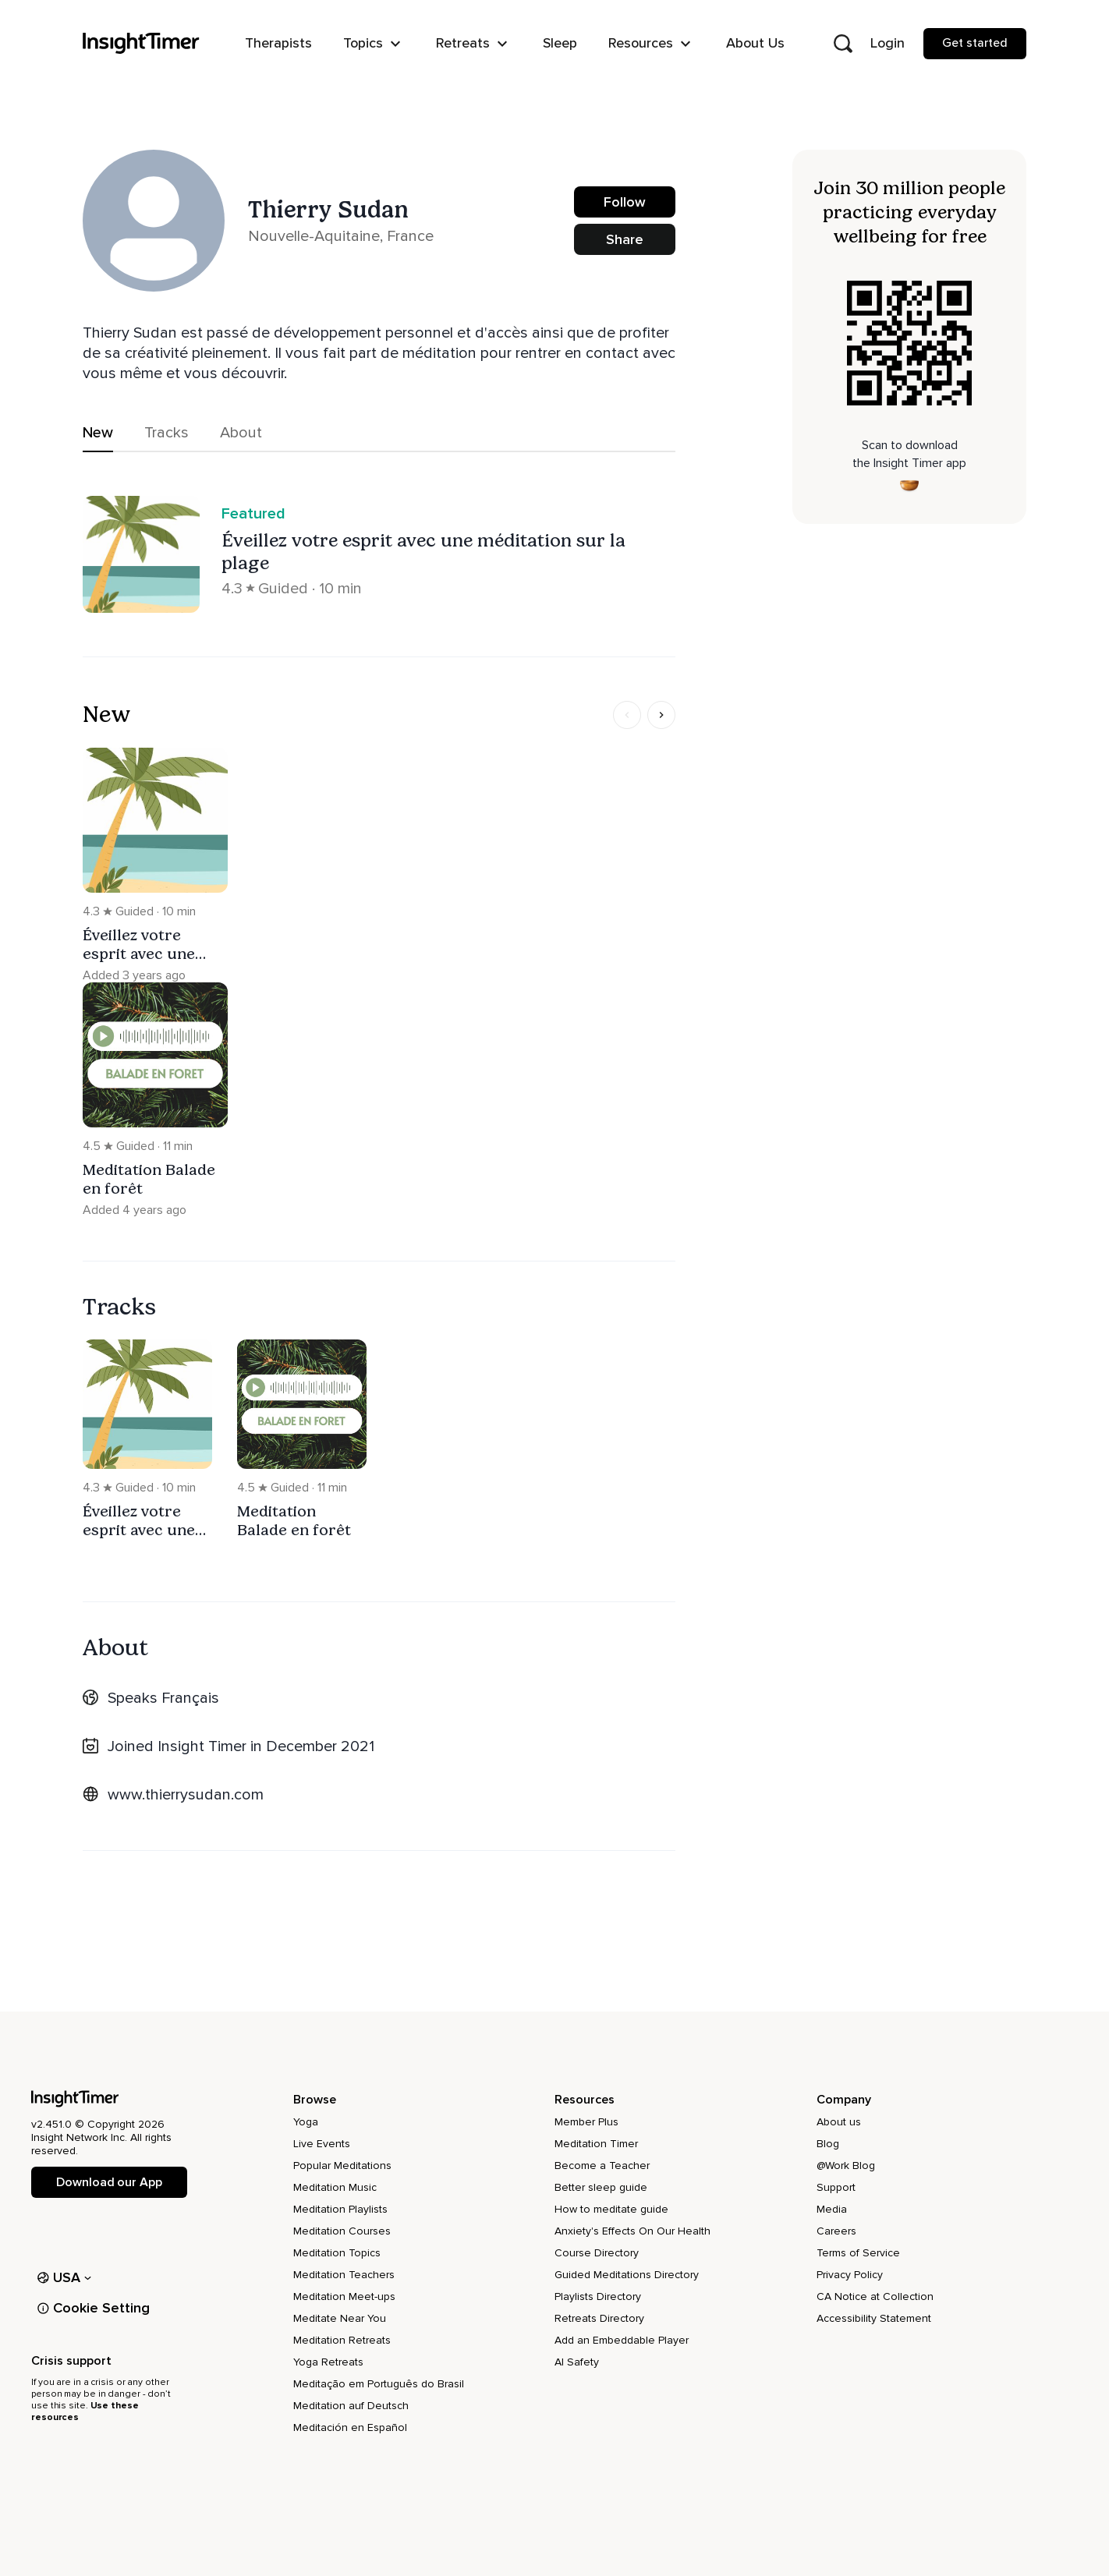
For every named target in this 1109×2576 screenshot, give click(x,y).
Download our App (108, 2182)
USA (64, 2277)
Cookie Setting (93, 2307)
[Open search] (843, 43)
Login (887, 42)
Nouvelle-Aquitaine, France (341, 236)
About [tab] (241, 432)
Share (624, 239)
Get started (975, 43)
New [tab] (98, 432)
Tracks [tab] (166, 432)
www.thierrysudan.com (186, 1794)
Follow (625, 202)
